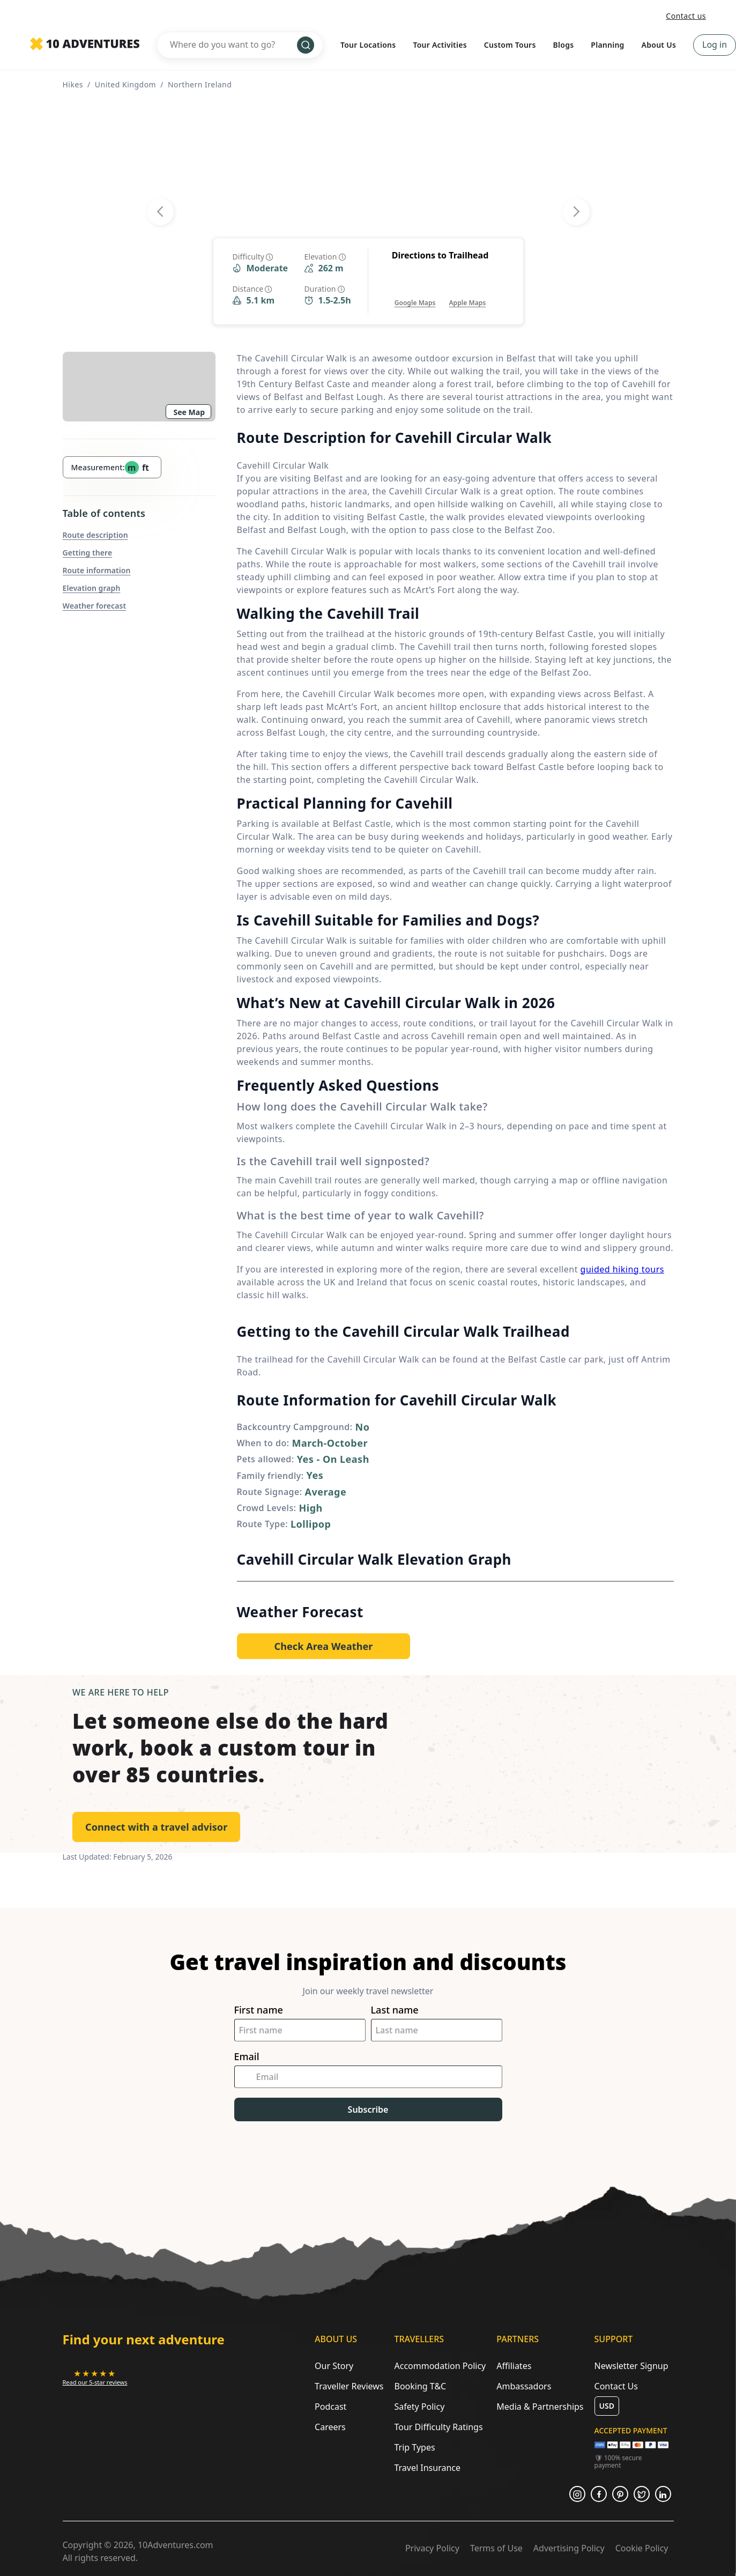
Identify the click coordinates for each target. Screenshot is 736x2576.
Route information (97, 570)
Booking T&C (420, 2386)
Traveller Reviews (349, 2386)
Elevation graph (92, 588)
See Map (189, 412)
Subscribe (368, 2109)
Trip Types (414, 2447)
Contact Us (616, 2386)
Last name (395, 2010)
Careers (330, 2427)
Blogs (563, 45)
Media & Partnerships (539, 2406)
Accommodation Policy (440, 2366)
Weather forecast (95, 606)
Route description (95, 535)
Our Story (334, 2366)
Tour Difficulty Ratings (438, 2427)
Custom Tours (510, 45)
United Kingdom (125, 84)
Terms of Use (496, 2548)
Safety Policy (419, 2406)
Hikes (73, 84)
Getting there (88, 552)
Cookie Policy (641, 2548)
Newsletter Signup (631, 2366)
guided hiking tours (622, 1269)
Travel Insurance (427, 2468)
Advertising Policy (569, 2548)
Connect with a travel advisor (156, 1826)
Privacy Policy (432, 2548)
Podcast (330, 2406)
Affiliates (513, 2366)
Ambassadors (523, 2386)
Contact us (686, 16)
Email (246, 2056)
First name (258, 2010)
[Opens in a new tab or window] (415, 292)
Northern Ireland (200, 84)
